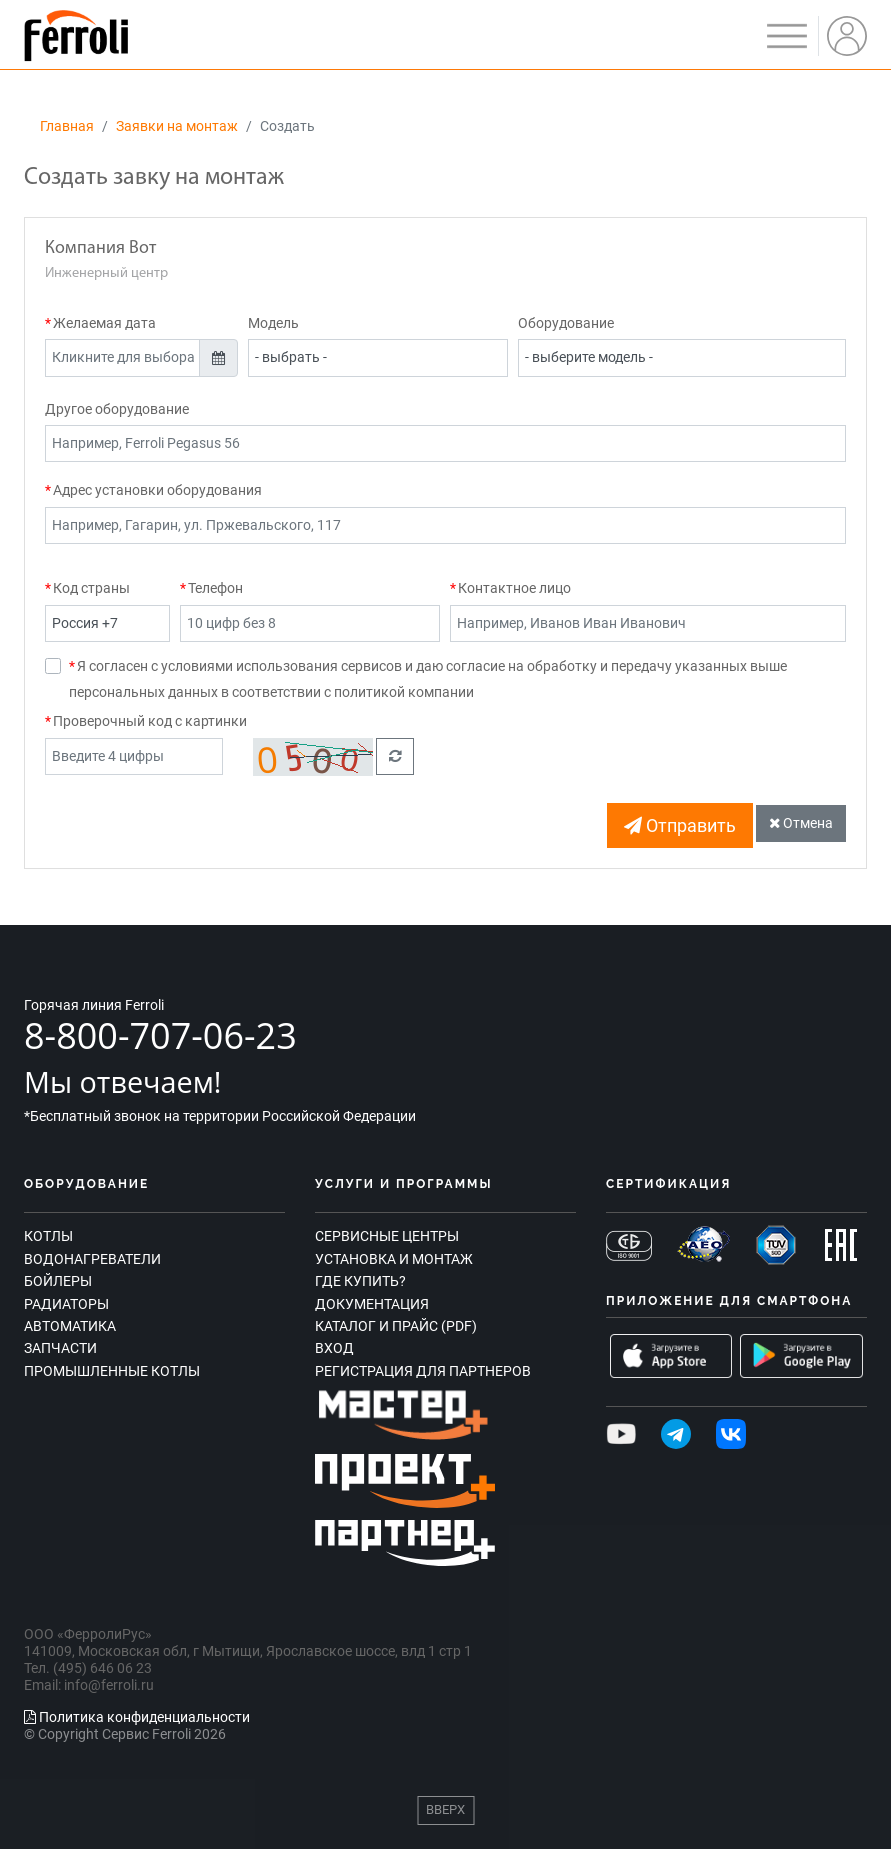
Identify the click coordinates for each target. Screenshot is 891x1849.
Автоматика (70, 1326)
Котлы (48, 1236)
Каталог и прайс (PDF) (396, 1326)
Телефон (215, 588)
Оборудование (566, 323)
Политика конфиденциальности (137, 1717)
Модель (273, 323)
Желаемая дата (104, 323)
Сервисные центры (387, 1236)
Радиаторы (66, 1304)
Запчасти (60, 1348)
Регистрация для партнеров (423, 1371)
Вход (334, 1348)
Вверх (445, 1809)
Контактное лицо (514, 588)
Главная (67, 126)
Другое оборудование (117, 409)
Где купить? (360, 1281)
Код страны (91, 588)
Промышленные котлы (112, 1371)
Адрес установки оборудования (157, 490)
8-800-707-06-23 (160, 1035)
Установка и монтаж (394, 1259)
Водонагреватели (92, 1259)
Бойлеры (58, 1281)
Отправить (680, 825)
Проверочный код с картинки (150, 721)
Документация (372, 1304)
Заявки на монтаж (177, 126)
